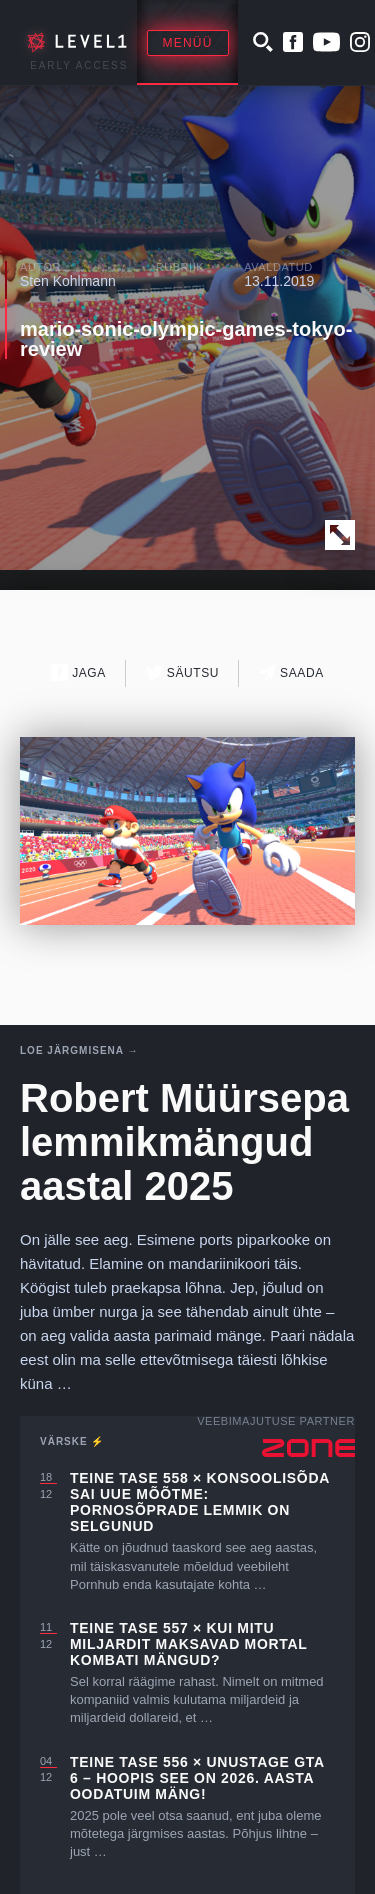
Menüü (188, 43)
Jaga (78, 672)
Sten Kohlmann (68, 281)
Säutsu (182, 672)
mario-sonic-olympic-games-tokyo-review (186, 339)
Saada (291, 672)
